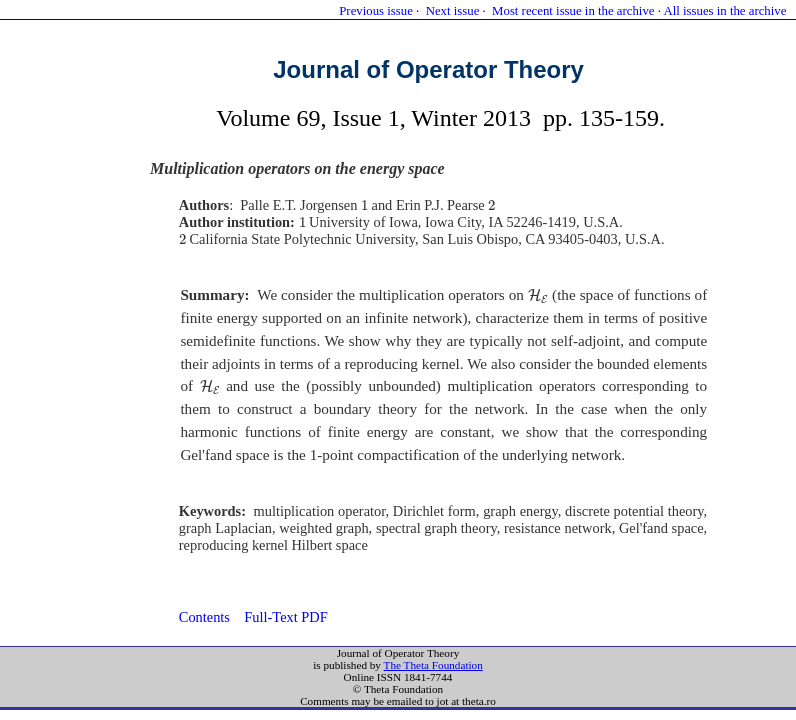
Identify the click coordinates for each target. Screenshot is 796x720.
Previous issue (376, 11)
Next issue (453, 11)
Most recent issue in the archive (573, 11)
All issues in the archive (724, 11)
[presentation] (364, 205)
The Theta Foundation (433, 665)
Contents (204, 617)
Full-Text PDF (285, 617)
